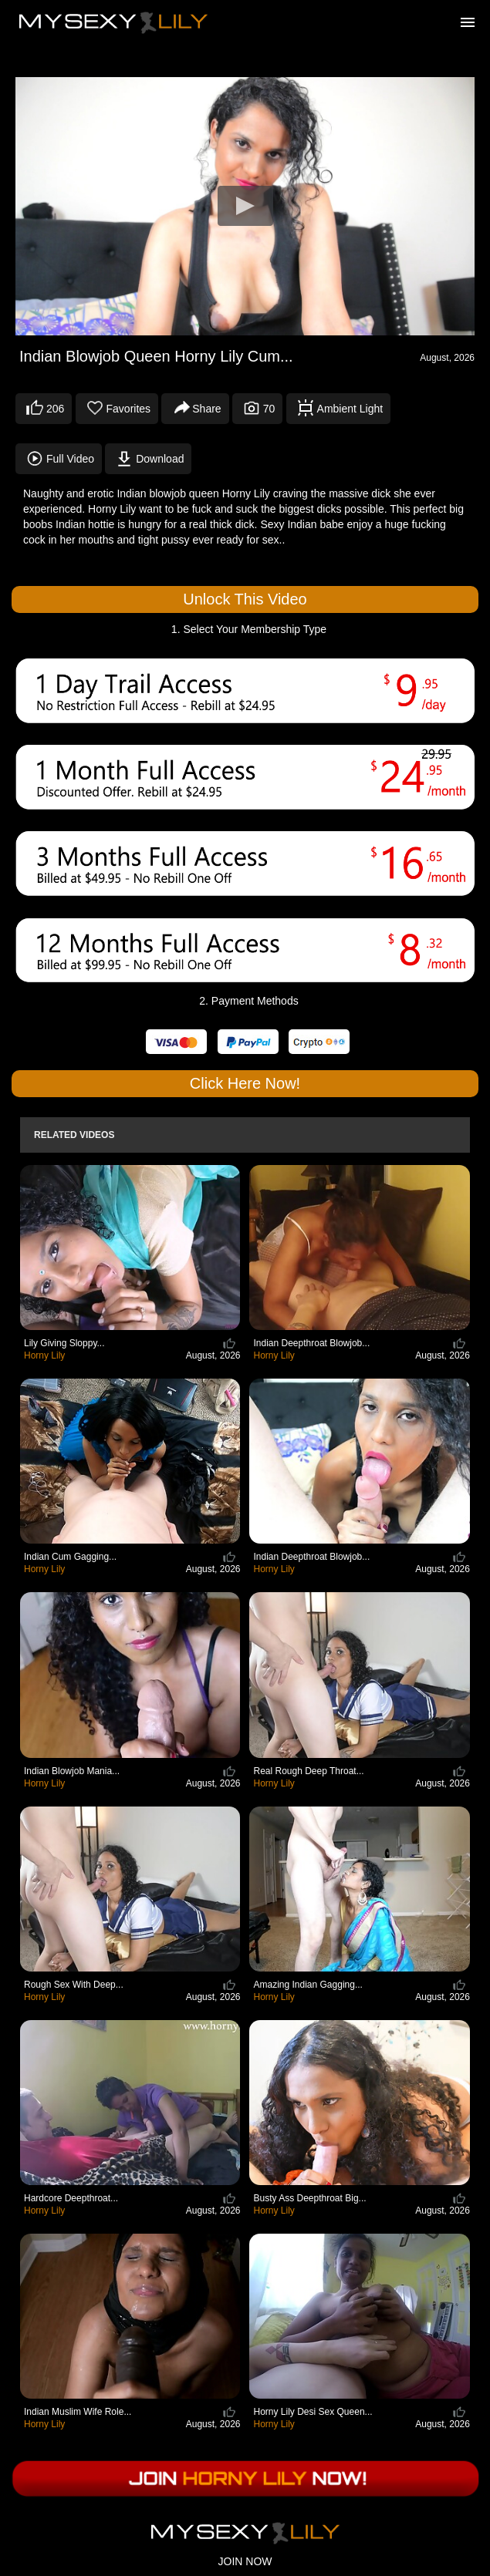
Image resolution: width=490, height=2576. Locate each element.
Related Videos (74, 1135)
